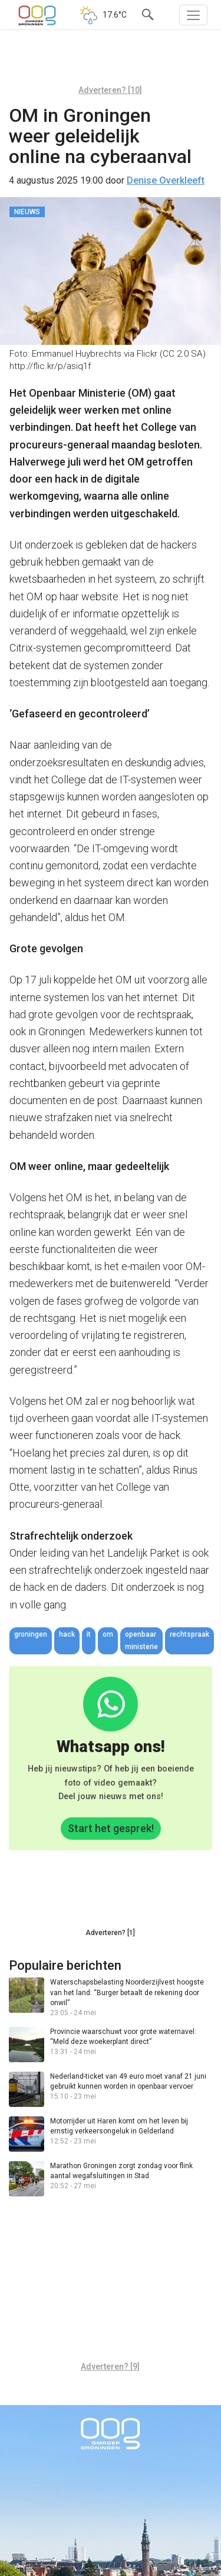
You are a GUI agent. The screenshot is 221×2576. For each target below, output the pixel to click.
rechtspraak (189, 1634)
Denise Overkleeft (165, 180)
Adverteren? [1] (110, 1933)
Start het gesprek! (111, 1828)
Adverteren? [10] (110, 90)
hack (67, 1634)
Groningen (30, 1634)
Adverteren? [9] (110, 2366)
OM (108, 1634)
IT (89, 1634)
